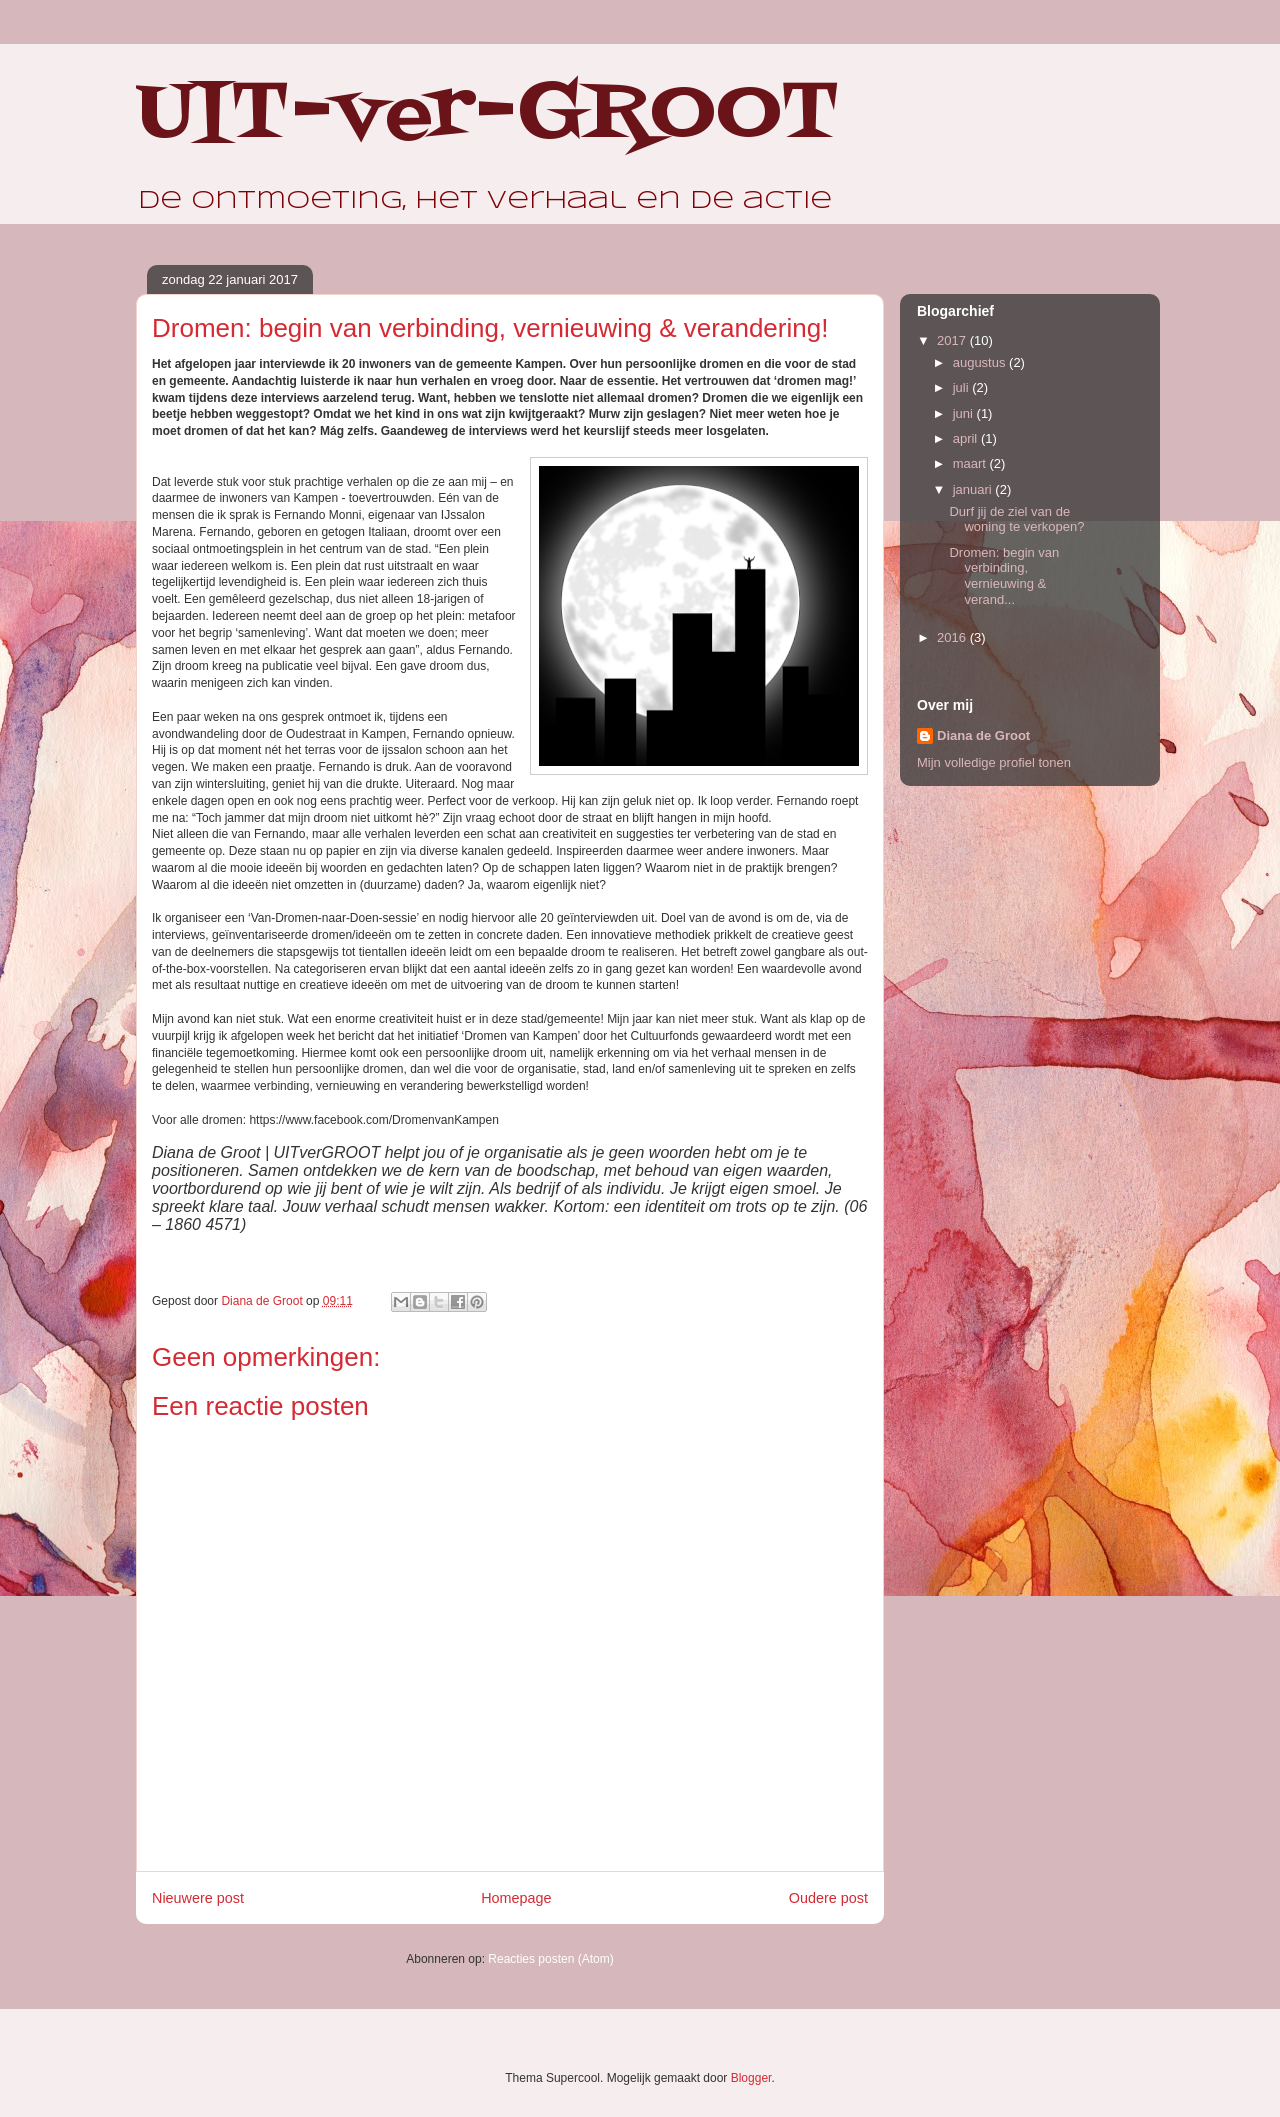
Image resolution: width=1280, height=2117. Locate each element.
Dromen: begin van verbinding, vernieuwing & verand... (1004, 576)
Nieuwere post (198, 1898)
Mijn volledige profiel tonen (994, 762)
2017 (953, 340)
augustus (981, 362)
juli (963, 387)
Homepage (516, 1898)
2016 (953, 637)
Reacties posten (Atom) (550, 1959)
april (967, 438)
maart (971, 463)
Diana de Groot (983, 735)
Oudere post (828, 1898)
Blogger (751, 2078)
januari (974, 489)
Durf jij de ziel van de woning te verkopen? (1016, 519)
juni (965, 413)
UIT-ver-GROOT (488, 115)
